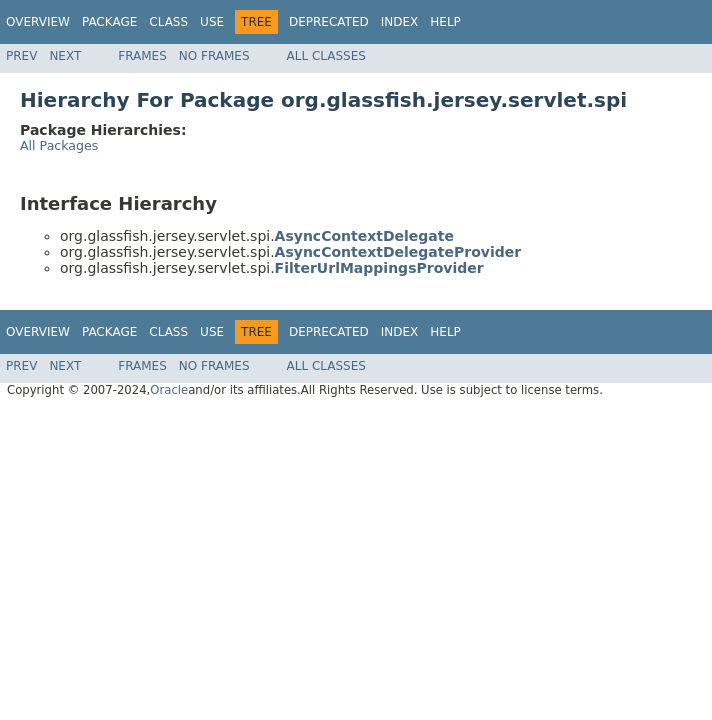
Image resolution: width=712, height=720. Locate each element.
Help (445, 22)
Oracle (169, 390)
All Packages (59, 145)
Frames (142, 56)
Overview (38, 22)
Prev (21, 56)
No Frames (214, 56)
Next (65, 56)
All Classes (326, 56)
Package (109, 22)
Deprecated (329, 22)
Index (400, 22)
